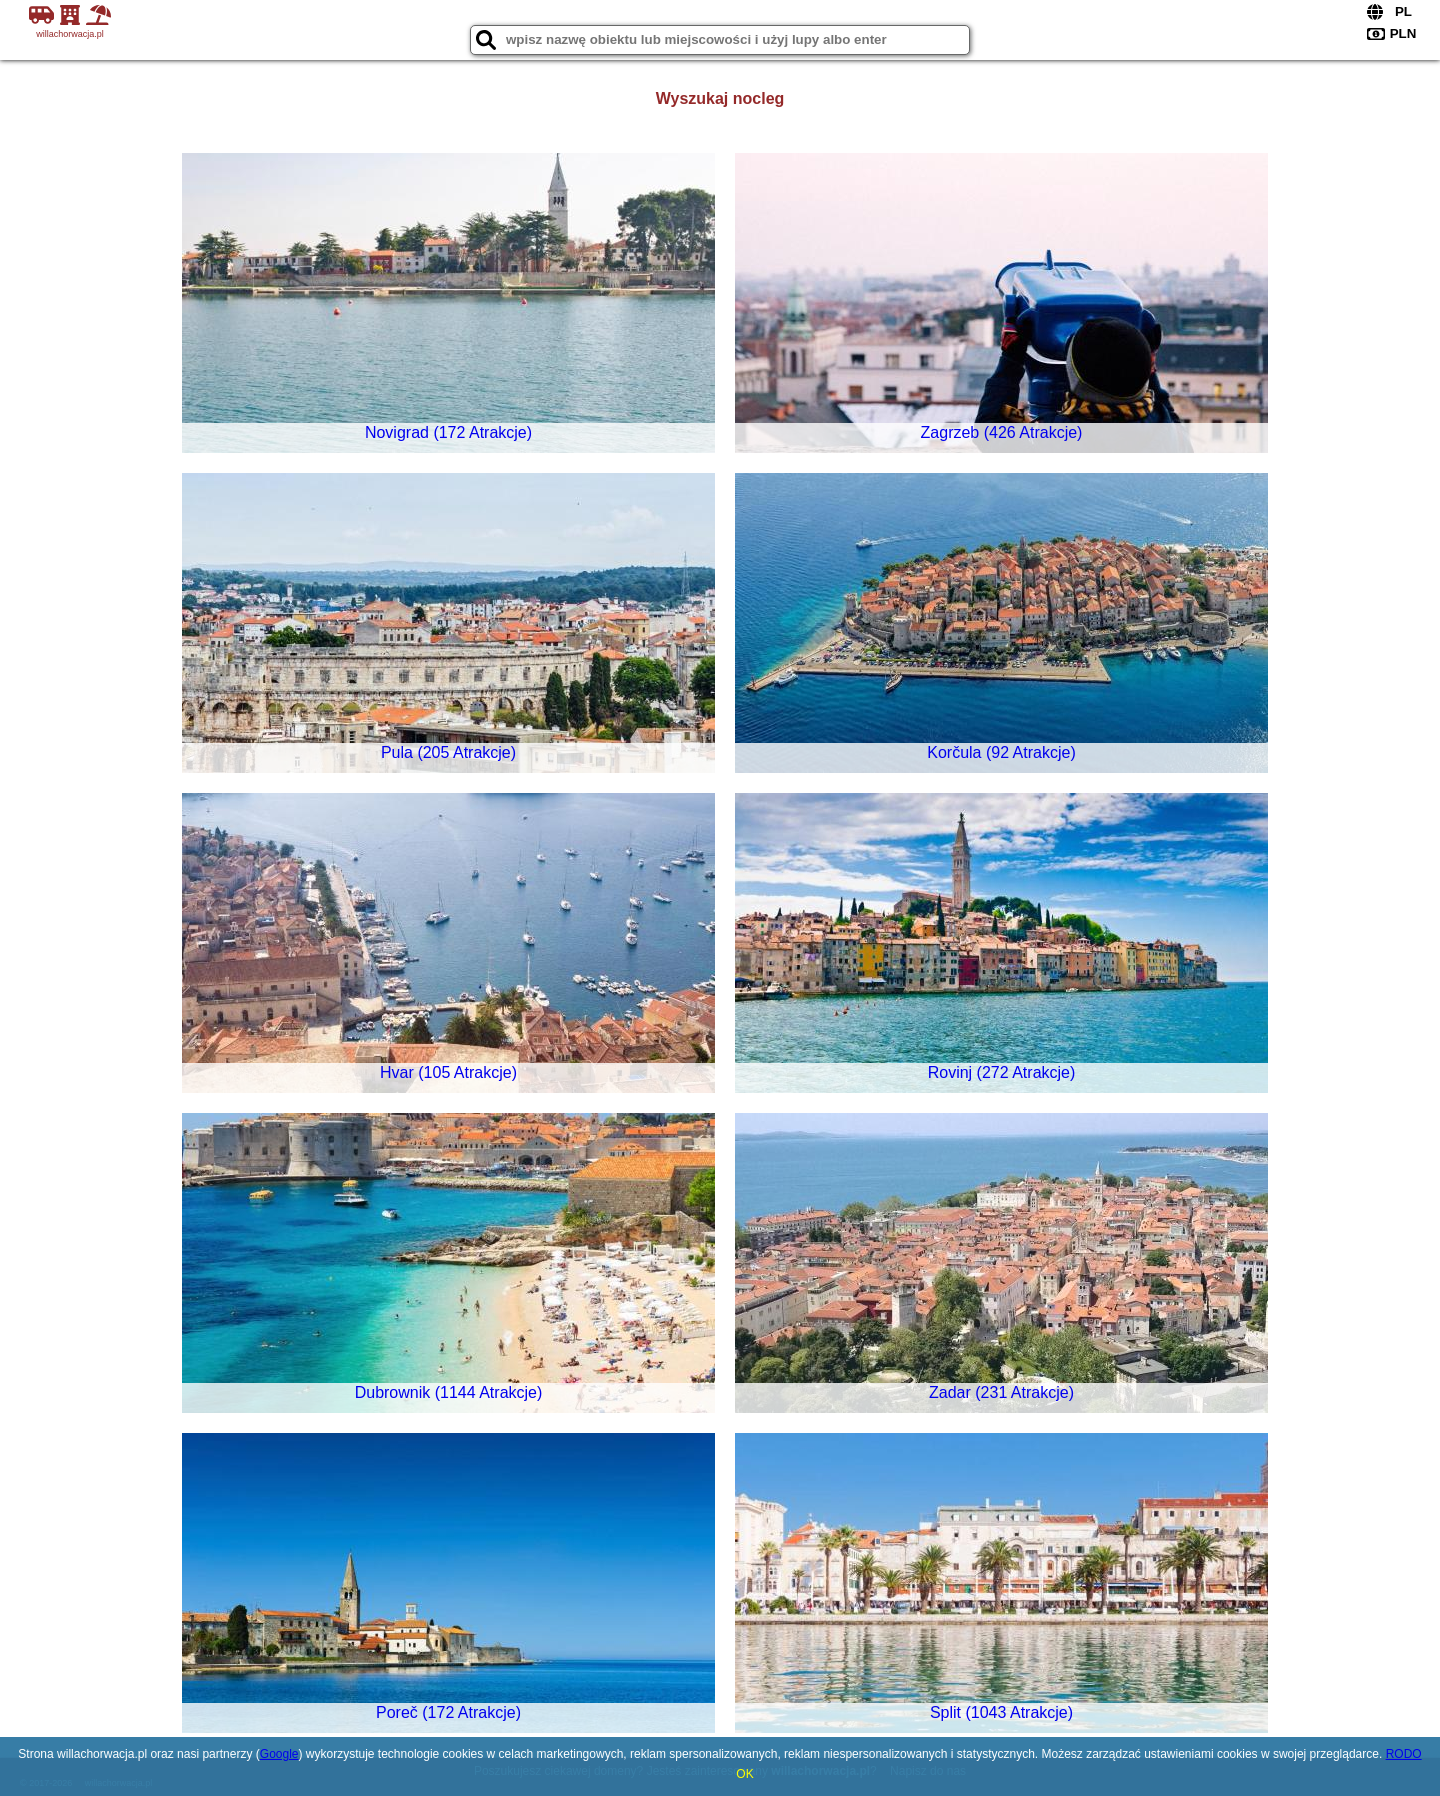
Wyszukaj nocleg (720, 98)
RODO (1404, 1754)
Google (279, 1754)
